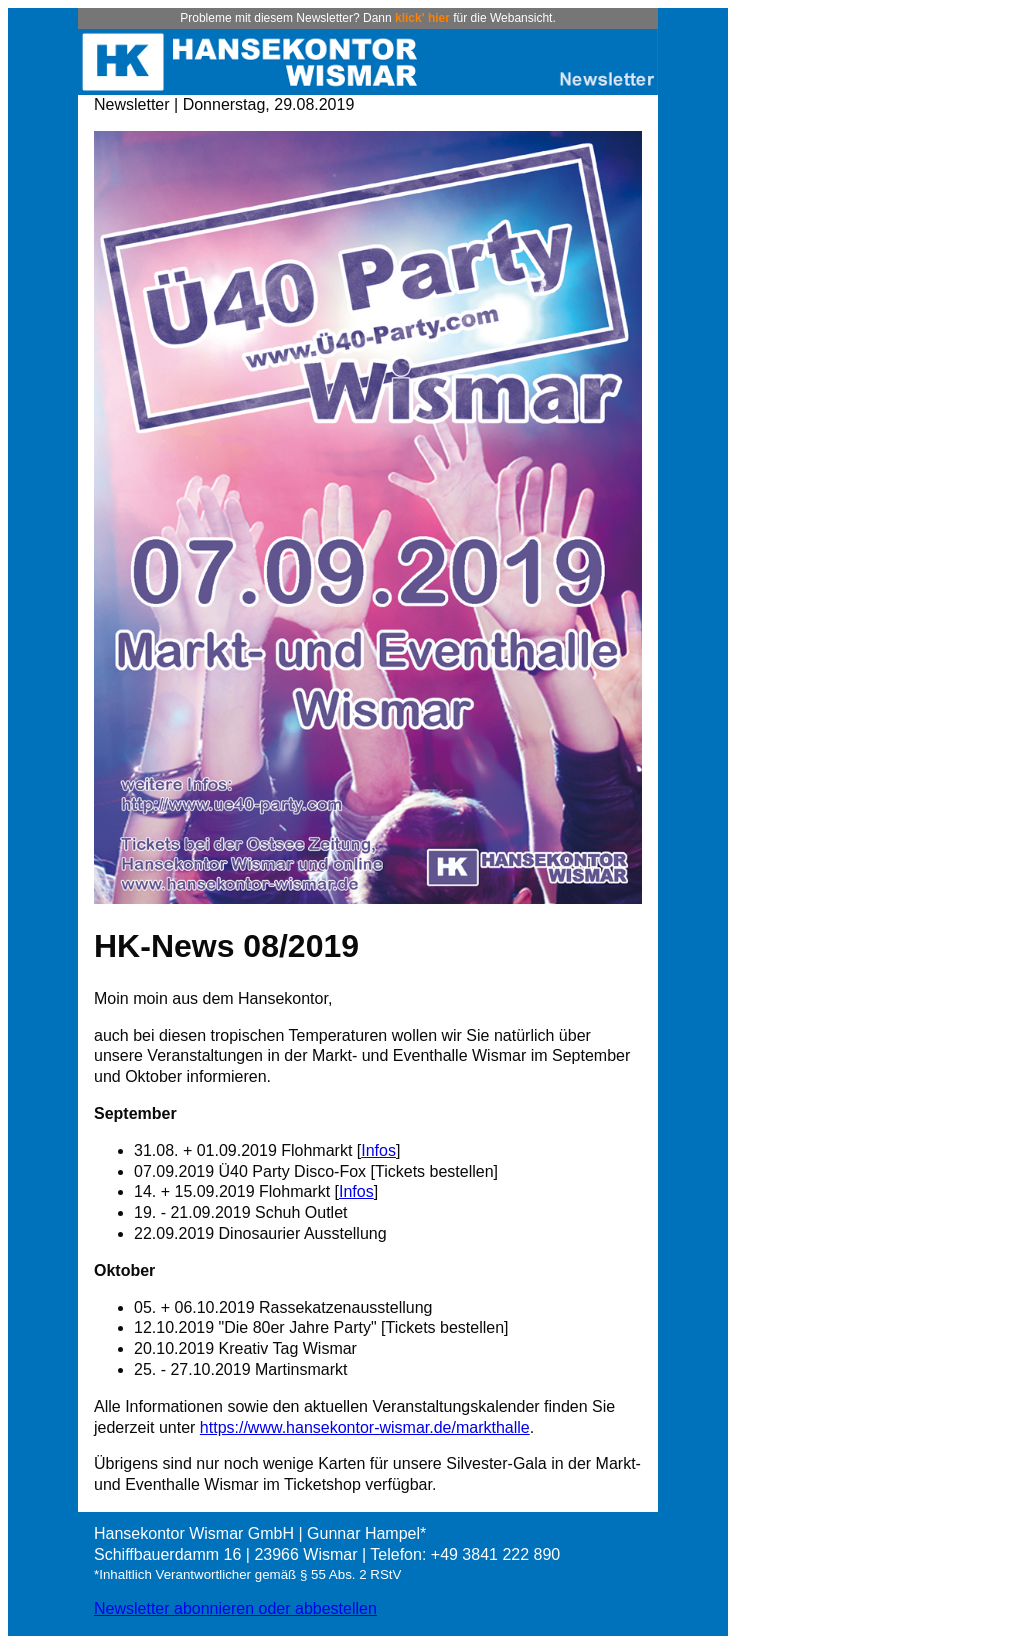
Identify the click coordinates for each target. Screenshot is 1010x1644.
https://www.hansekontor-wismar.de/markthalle (365, 1427)
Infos (378, 1150)
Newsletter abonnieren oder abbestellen (235, 1608)
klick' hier (422, 18)
